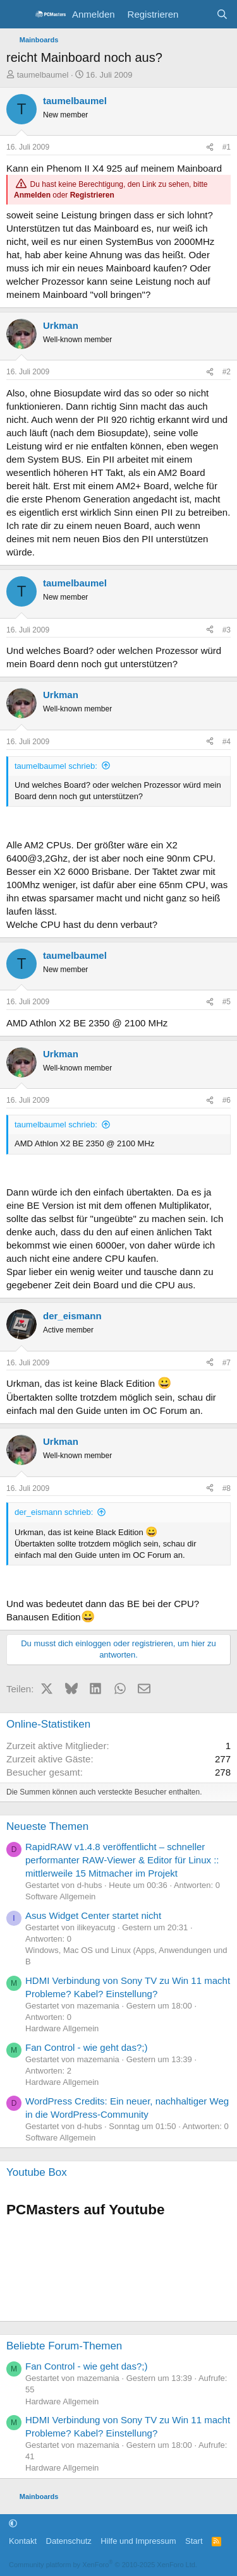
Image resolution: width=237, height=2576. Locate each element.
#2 (226, 371)
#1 (226, 147)
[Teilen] (210, 147)
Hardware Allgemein (62, 2028)
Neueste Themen (47, 1826)
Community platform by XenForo (103, 2564)
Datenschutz (69, 2541)
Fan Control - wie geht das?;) (86, 2047)
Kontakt (23, 2541)
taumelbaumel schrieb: (56, 766)
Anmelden (32, 195)
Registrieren (92, 195)
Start (193, 2541)
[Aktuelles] (197, 14)
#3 (226, 630)
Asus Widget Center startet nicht (93, 1915)
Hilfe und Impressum (138, 2541)
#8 (226, 1488)
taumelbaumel (43, 75)
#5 (226, 1001)
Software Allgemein (60, 1896)
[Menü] (17, 14)
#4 (226, 741)
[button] (13, 2523)
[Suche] (222, 14)
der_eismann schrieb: (54, 1512)
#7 (226, 1362)
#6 (226, 1100)
